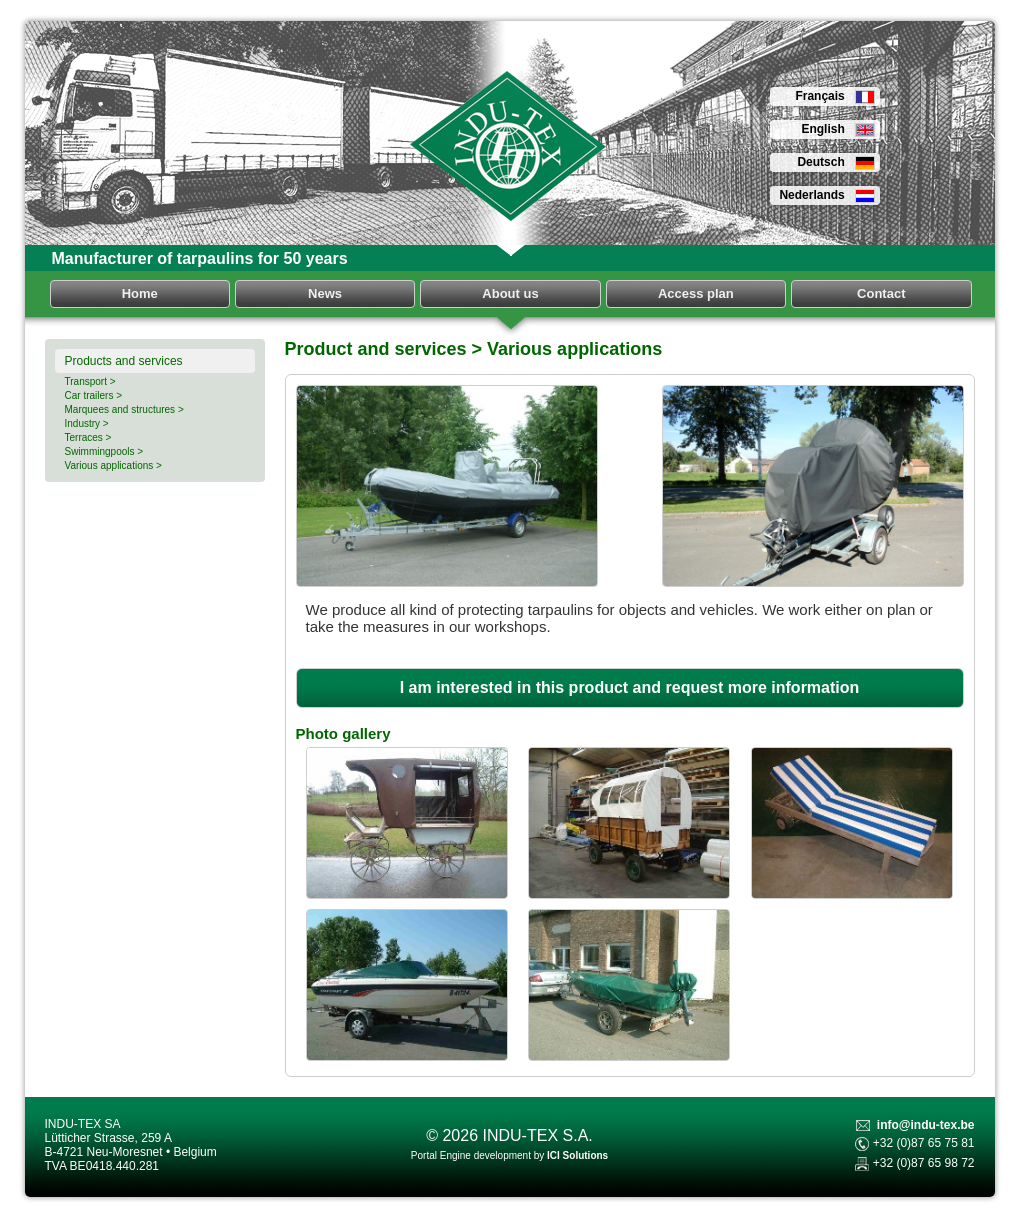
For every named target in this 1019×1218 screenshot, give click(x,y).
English (837, 129)
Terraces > (88, 437)
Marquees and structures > (124, 409)
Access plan (696, 293)
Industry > (87, 423)
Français (834, 96)
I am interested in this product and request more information (630, 687)
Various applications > (113, 465)
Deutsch (835, 162)
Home (140, 293)
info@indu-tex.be (926, 1125)
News (325, 293)
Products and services (124, 361)
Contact (881, 293)
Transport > (90, 381)
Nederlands (826, 195)
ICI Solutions (577, 1155)
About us (510, 293)
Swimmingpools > (104, 451)
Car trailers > (94, 395)
